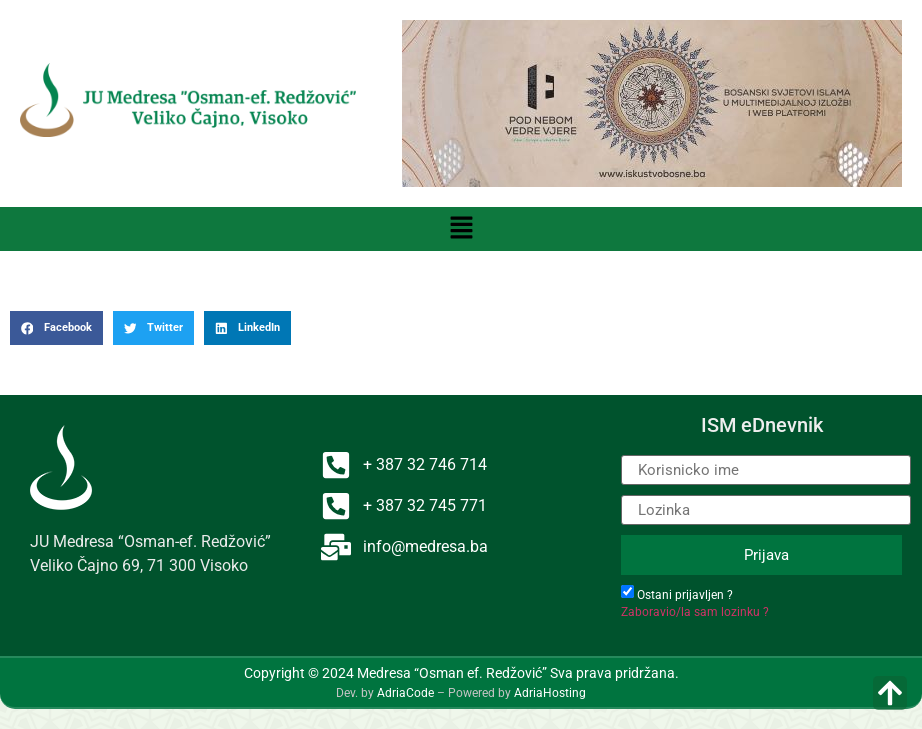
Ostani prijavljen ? (685, 595)
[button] (461, 229)
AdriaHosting (550, 693)
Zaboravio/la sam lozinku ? (695, 612)
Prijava (766, 555)
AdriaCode (405, 693)
